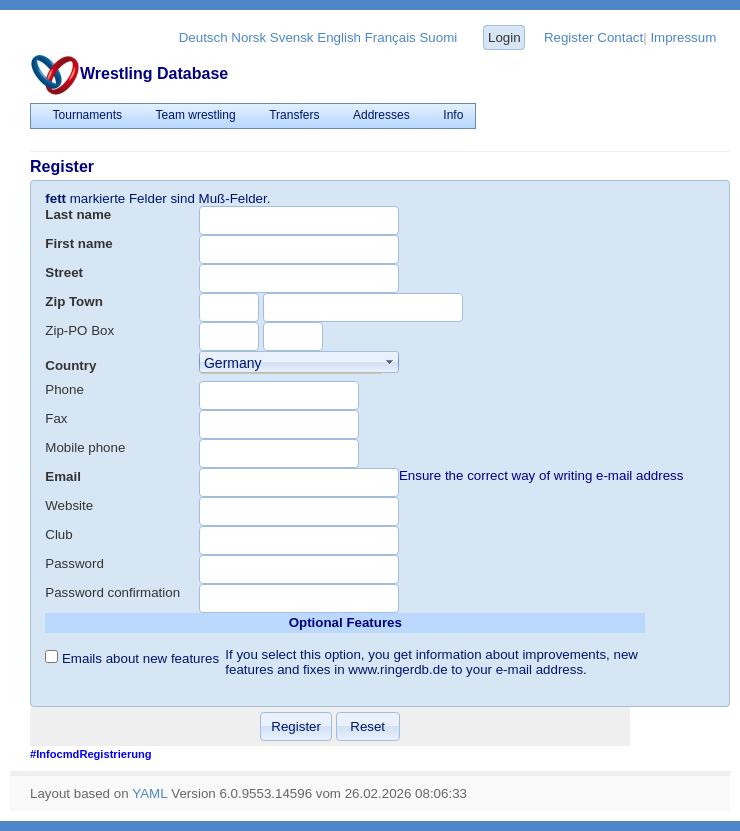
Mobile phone (85, 447)
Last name (78, 214)
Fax (56, 418)
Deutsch (203, 37)
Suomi (438, 37)
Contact (620, 37)
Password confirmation (112, 592)
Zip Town (74, 301)
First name (78, 243)
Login (504, 37)
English (339, 37)
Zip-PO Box (79, 330)
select (390, 362)
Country (70, 365)
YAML (149, 793)
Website (69, 505)
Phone (64, 389)
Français (390, 37)
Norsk (248, 37)
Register (569, 37)
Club (58, 534)
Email (63, 476)
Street (64, 272)
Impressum (683, 37)
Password (74, 563)
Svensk (292, 37)
